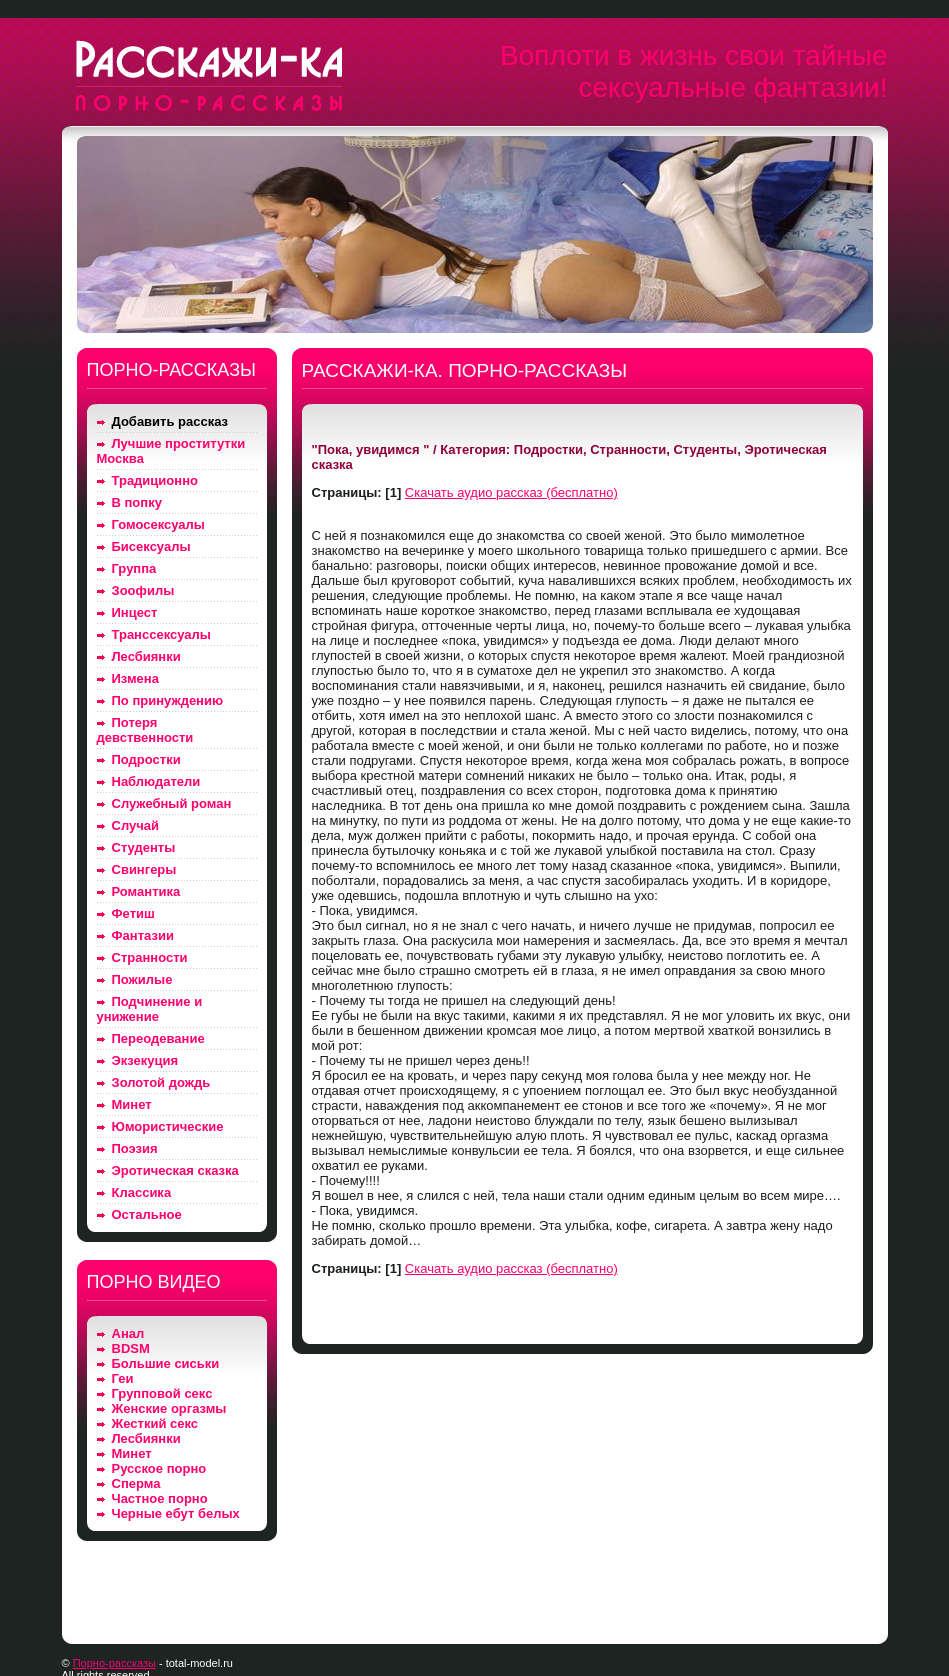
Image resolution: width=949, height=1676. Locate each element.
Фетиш (133, 913)
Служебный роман (172, 803)
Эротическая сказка (175, 1170)
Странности (150, 957)
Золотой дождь (161, 1082)
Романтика (146, 891)
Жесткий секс (155, 1423)
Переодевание (158, 1038)
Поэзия (135, 1148)
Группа (134, 568)
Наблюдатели (156, 781)
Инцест (135, 612)
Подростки (146, 759)
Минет (132, 1104)
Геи (123, 1378)
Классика (142, 1192)
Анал (128, 1333)
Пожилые (142, 979)
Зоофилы (143, 590)
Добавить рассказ (170, 421)
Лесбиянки (146, 656)
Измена (135, 678)
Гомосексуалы (158, 524)
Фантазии (143, 935)
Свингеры (144, 869)
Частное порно (160, 1498)
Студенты (144, 847)
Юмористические (168, 1126)
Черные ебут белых (176, 1513)
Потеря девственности (145, 730)
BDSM (131, 1348)
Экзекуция (145, 1060)
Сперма (136, 1483)
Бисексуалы (151, 546)
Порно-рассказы (114, 1663)
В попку (137, 502)
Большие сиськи (166, 1363)
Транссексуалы (161, 634)
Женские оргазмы (169, 1408)
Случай (135, 825)
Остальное (147, 1214)
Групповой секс (162, 1393)
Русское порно (159, 1468)
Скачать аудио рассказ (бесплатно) (511, 492)
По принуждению (168, 700)
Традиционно (155, 480)
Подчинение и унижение (150, 1009)
